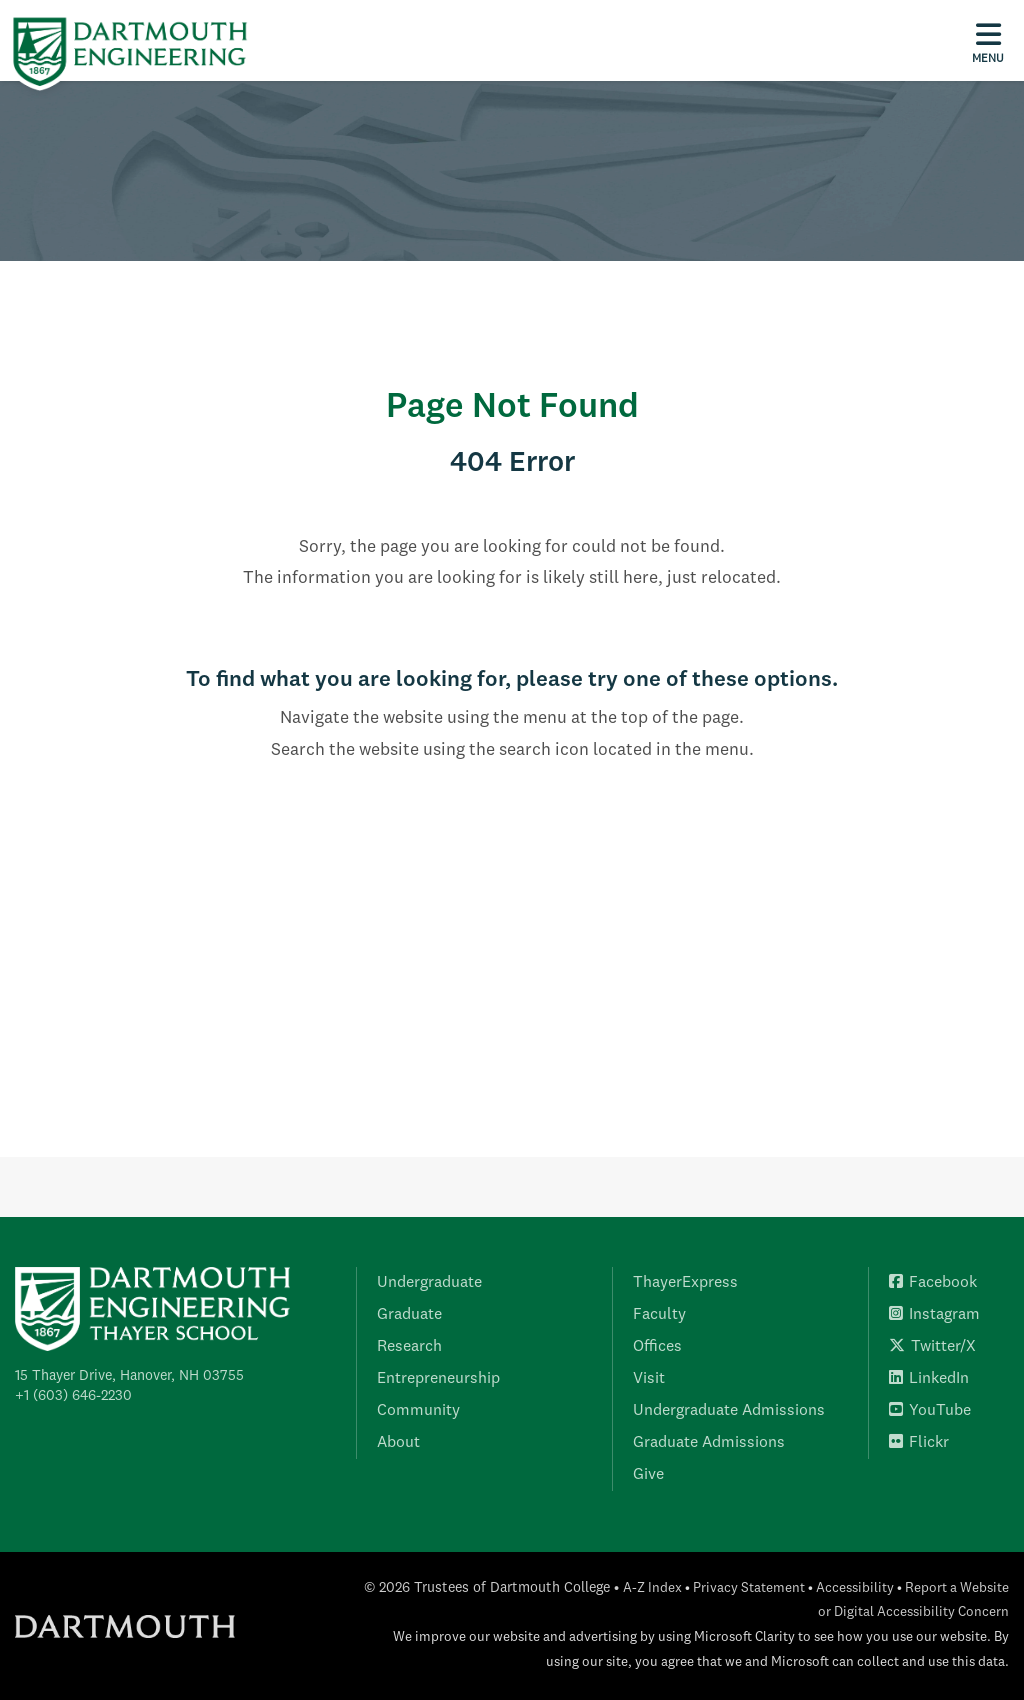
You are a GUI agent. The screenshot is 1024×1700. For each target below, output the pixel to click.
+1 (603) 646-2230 (73, 1396)
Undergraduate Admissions (729, 1411)
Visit (649, 1379)
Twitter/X (932, 1347)
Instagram (934, 1315)
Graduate (409, 1315)
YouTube (930, 1411)
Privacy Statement (749, 1588)
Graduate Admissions (709, 1443)
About (398, 1443)
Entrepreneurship (438, 1379)
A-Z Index (652, 1588)
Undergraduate (429, 1283)
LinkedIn (929, 1379)
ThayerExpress (685, 1283)
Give (648, 1475)
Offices (657, 1347)
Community (418, 1411)
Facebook (933, 1283)
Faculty (659, 1315)
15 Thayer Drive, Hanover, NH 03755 (129, 1376)
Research (409, 1347)
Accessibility (855, 1588)
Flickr (919, 1443)
